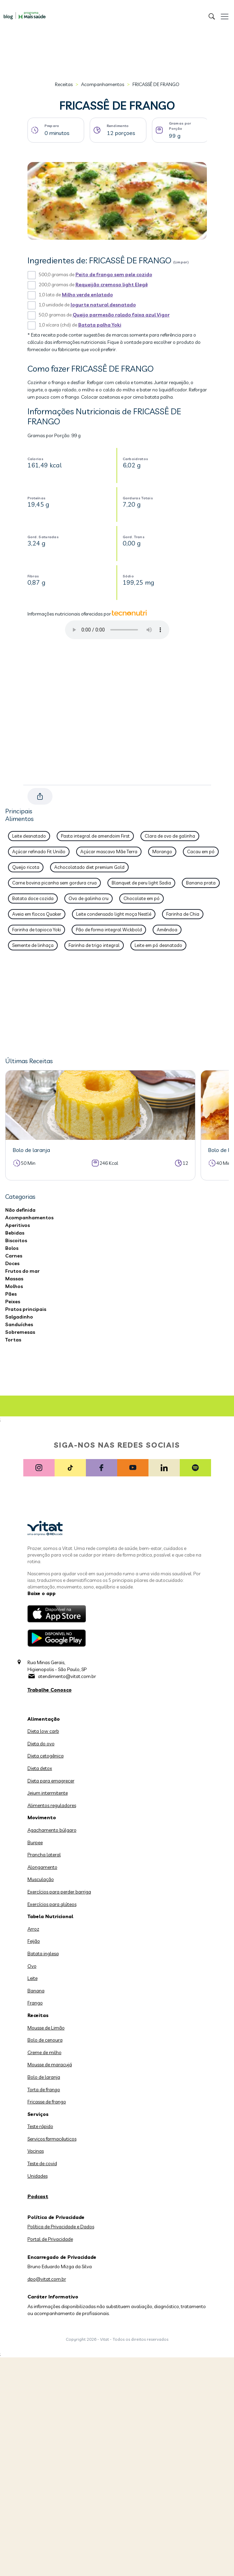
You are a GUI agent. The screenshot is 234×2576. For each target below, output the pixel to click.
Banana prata (201, 883)
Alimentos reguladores (51, 1805)
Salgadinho (19, 1317)
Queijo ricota (25, 867)
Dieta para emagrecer (50, 1781)
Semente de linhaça (33, 945)
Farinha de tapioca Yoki (36, 929)
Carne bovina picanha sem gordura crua (54, 883)
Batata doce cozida (33, 898)
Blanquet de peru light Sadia (141, 883)
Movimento (41, 1817)
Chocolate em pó (141, 898)
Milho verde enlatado (87, 294)
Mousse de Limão (46, 2028)
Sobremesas (20, 1332)
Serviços (38, 2114)
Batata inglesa (43, 1953)
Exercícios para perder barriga (59, 1892)
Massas (14, 1279)
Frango (35, 2003)
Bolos (11, 1248)
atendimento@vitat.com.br (67, 1676)
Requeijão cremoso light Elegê (111, 284)
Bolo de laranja (43, 2077)
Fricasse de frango (46, 2102)
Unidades (37, 2176)
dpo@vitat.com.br (46, 2279)
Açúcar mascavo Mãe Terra (108, 851)
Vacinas (35, 2151)
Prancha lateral (44, 1855)
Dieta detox (39, 1768)
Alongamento (42, 1867)
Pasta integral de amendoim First (95, 836)
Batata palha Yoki (99, 325)
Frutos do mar (22, 1271)
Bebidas (14, 1233)
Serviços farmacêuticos (51, 2139)
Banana (36, 1991)
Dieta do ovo (41, 1743)
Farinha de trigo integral (94, 945)
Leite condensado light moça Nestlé (113, 914)
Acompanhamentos (102, 84)
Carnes (13, 1256)
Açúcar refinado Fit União (38, 851)
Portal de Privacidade (50, 2239)
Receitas (64, 84)
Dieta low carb (43, 1731)
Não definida (20, 1210)
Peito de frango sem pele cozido (113, 274)
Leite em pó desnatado (158, 945)
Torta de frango (43, 2089)
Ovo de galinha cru (88, 898)
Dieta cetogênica (45, 1756)
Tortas (13, 1340)
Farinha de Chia (182, 914)
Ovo (32, 1966)
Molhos (14, 1286)
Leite (32, 1978)
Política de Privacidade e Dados (60, 2226)
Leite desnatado (29, 836)
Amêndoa (167, 929)
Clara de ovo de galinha (170, 836)
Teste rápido (40, 2126)
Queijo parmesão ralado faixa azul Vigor (121, 315)
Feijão (33, 1941)
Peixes (12, 1301)
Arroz (33, 1929)
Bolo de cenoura (45, 2040)
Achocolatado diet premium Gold (89, 867)
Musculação (40, 1879)
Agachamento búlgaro (51, 1830)
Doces (12, 1263)
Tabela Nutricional (50, 1916)
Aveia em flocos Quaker (36, 914)
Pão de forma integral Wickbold (109, 929)
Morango (162, 851)
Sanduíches (19, 1324)
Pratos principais (25, 1309)
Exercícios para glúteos (51, 1904)
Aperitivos (17, 1225)
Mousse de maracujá (49, 2064)
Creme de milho (44, 2052)
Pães (11, 1294)
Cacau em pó (201, 851)
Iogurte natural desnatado (103, 305)
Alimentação (43, 1719)
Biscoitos (16, 1240)
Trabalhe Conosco (49, 1690)
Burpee (35, 1842)
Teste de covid (42, 2163)
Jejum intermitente (47, 1793)
